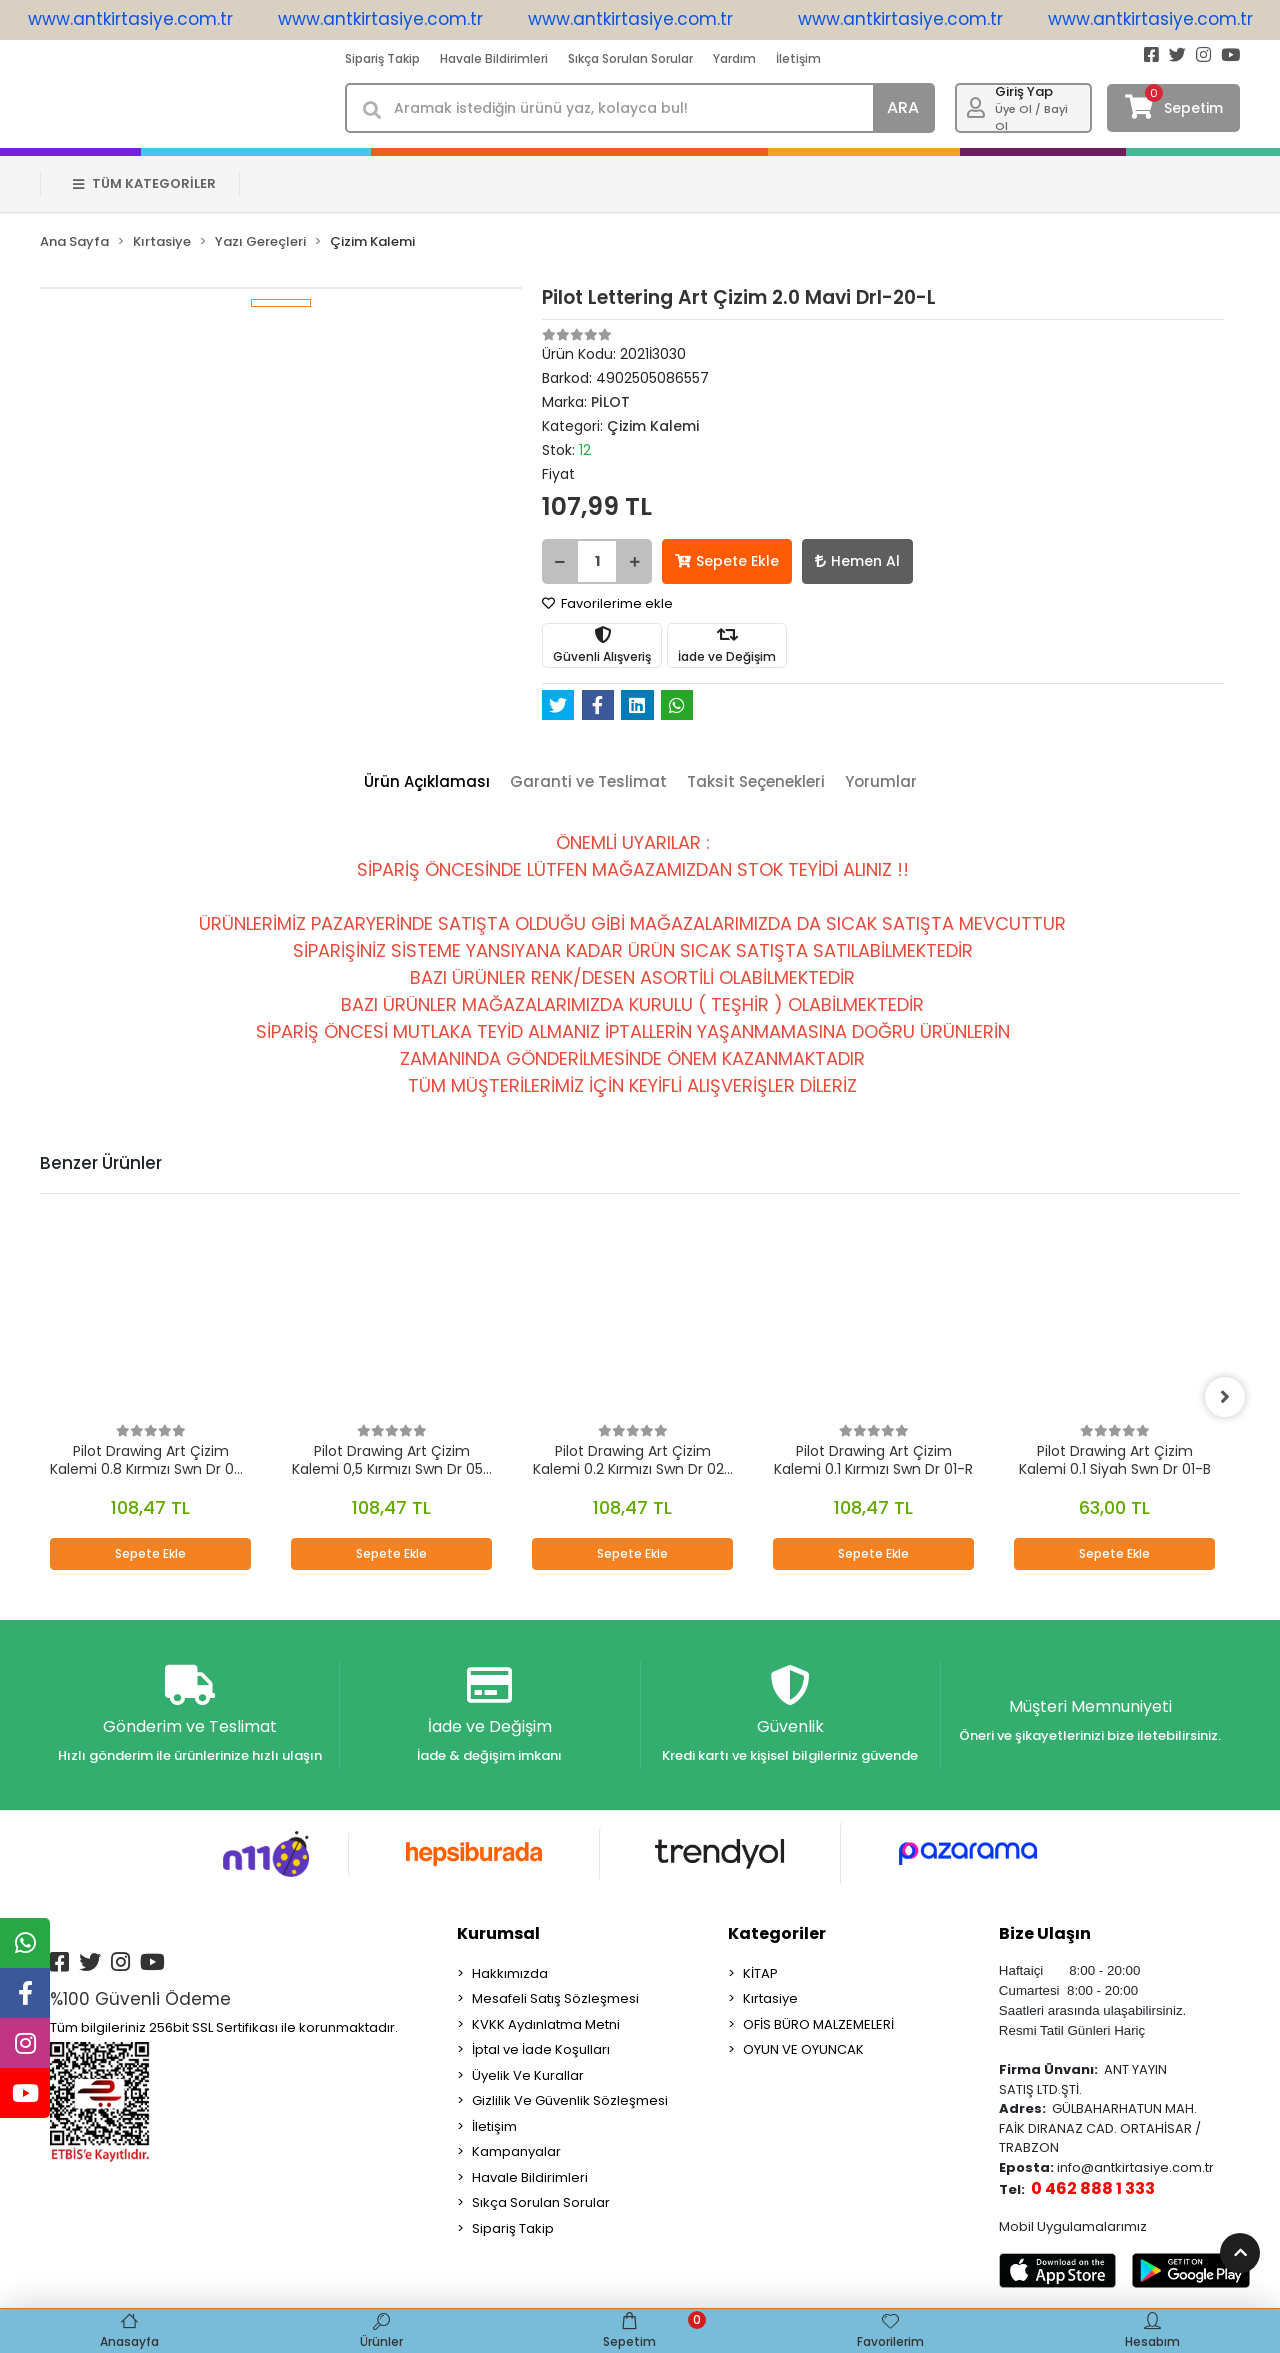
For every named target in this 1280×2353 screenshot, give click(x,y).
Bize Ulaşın (1045, 1933)
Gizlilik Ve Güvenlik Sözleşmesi (570, 2100)
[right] (1225, 1397)
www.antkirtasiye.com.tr (143, 19)
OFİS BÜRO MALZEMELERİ (818, 2024)
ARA (903, 107)
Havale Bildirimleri (494, 58)
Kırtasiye (770, 1998)
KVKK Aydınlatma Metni (546, 2024)
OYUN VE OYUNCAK (803, 2049)
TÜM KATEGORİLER (144, 183)
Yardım (734, 58)
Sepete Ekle (727, 561)
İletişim (798, 58)
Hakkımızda (510, 1973)
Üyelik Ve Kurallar (528, 2075)
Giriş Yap (1024, 91)
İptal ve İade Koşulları (541, 2049)
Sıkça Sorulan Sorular (630, 58)
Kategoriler (777, 1933)
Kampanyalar (516, 2151)
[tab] (427, 782)
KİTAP (760, 1973)
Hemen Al (857, 561)
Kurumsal (498, 1933)
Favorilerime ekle (607, 603)
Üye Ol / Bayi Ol (1031, 117)
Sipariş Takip (382, 58)
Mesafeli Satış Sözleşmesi (555, 1998)
